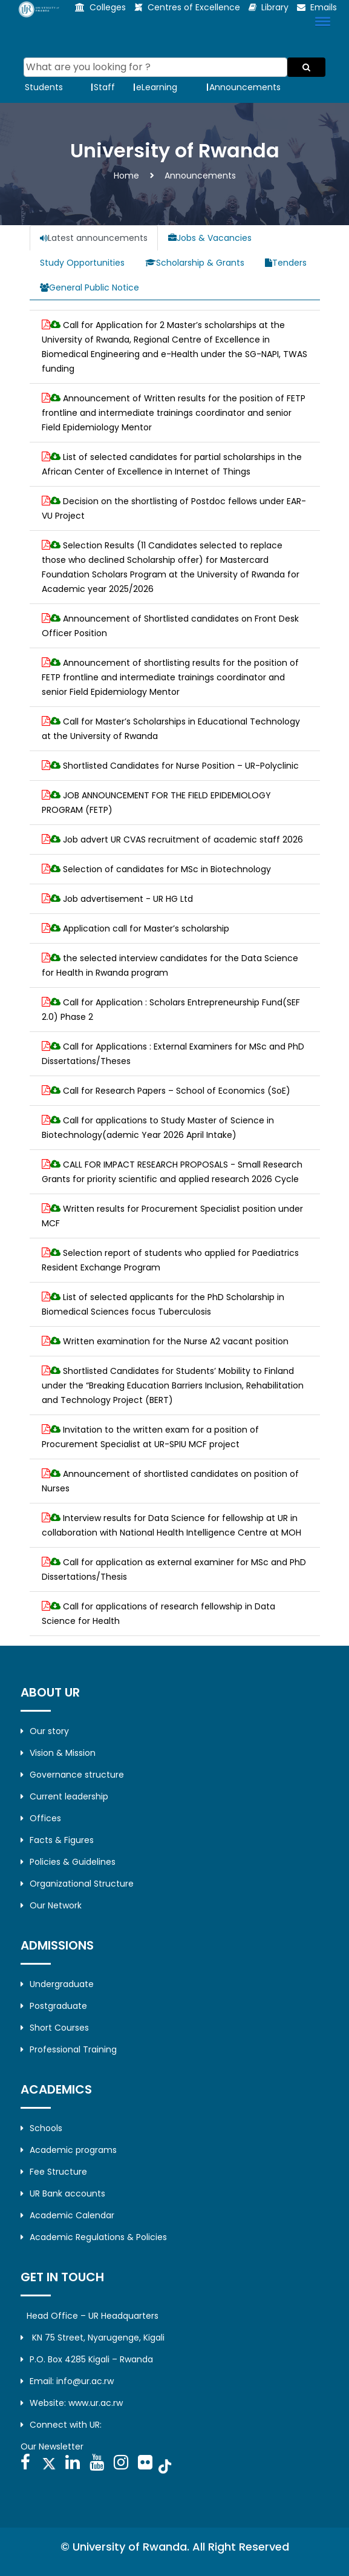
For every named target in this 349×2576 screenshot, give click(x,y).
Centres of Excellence (194, 7)
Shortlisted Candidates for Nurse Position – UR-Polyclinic (181, 766)
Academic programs (69, 2150)
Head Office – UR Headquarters (92, 2316)
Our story (45, 1731)
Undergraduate (57, 1984)
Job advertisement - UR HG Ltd (128, 899)
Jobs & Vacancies (210, 238)
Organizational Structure (77, 1884)
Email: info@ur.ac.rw (67, 2381)
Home (126, 175)
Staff (104, 87)
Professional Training (69, 2049)
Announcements (245, 87)
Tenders (286, 263)
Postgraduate (54, 2006)
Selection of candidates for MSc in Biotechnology (167, 869)
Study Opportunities (82, 263)
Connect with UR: (61, 2425)
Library (275, 7)
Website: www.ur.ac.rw (72, 2403)
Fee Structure (54, 2172)
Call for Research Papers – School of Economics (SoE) (176, 1091)
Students (44, 87)
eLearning (156, 87)
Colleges (108, 7)
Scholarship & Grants (194, 263)
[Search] (156, 67)
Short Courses (55, 2028)
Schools (41, 2128)
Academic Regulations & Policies (94, 2237)
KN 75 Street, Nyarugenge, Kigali (93, 2337)
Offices (41, 1818)
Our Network (51, 1905)
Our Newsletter (52, 2446)
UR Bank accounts (63, 2193)
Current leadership (64, 1796)
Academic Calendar (67, 2215)
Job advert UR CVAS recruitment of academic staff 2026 (183, 839)
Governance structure (72, 1775)
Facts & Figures (57, 1840)
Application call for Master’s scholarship (146, 928)
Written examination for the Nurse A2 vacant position (176, 1341)
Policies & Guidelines (68, 1862)
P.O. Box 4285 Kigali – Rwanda (87, 2359)
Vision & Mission (58, 1753)
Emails (323, 7)
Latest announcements (94, 238)
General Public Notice (89, 287)
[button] (320, 21)
